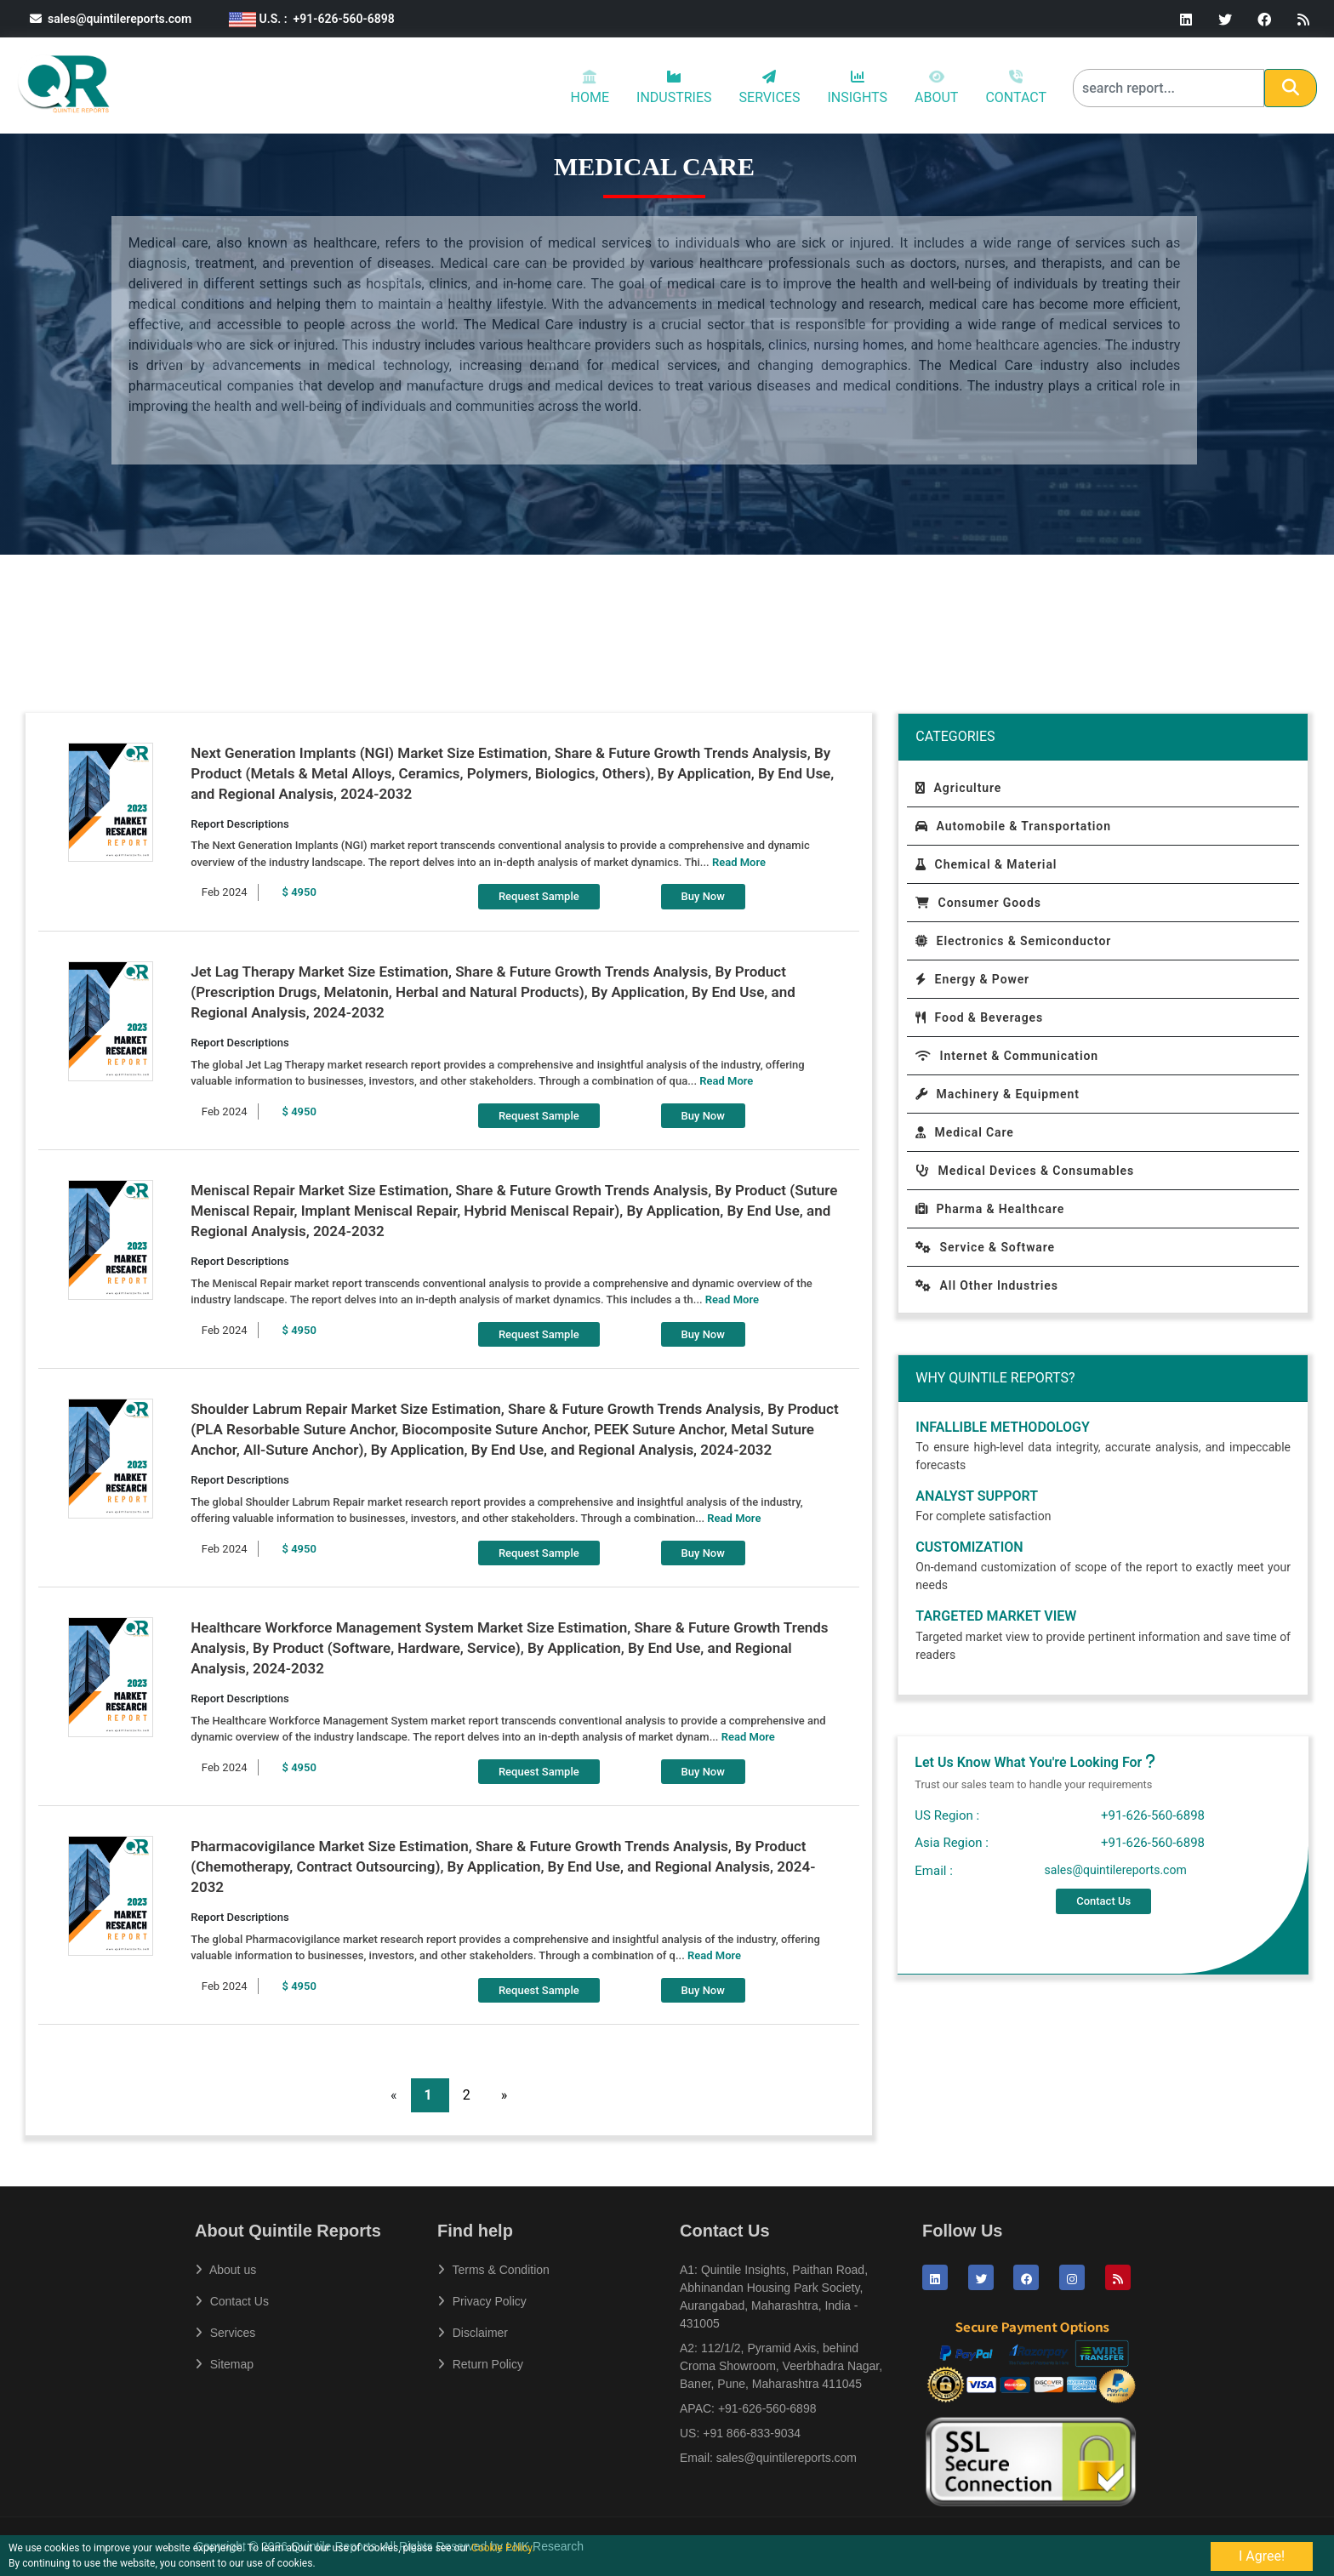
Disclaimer (472, 2332)
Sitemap (224, 2364)
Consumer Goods (977, 902)
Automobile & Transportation (1013, 826)
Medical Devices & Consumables (1024, 1170)
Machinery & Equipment (997, 1094)
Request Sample (539, 896)
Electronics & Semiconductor (1013, 941)
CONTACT (1015, 87)
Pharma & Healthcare (989, 1209)
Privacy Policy (482, 2301)
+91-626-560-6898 (767, 2408)
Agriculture (958, 788)
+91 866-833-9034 (752, 2433)
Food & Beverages (979, 1017)
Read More (739, 862)
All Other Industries (986, 1285)
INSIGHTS (857, 87)
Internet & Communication (1006, 1056)
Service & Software (985, 1247)
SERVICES (770, 87)
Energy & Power (972, 979)
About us (225, 2270)
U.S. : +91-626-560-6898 (312, 19)
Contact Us (1103, 1901)
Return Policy (480, 2364)
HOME (590, 87)
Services (225, 2332)
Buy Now (703, 896)
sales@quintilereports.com (110, 19)
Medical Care (964, 1132)
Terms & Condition (493, 2270)
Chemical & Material (986, 864)
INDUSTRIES (674, 87)
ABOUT (936, 87)
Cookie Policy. (503, 2548)
